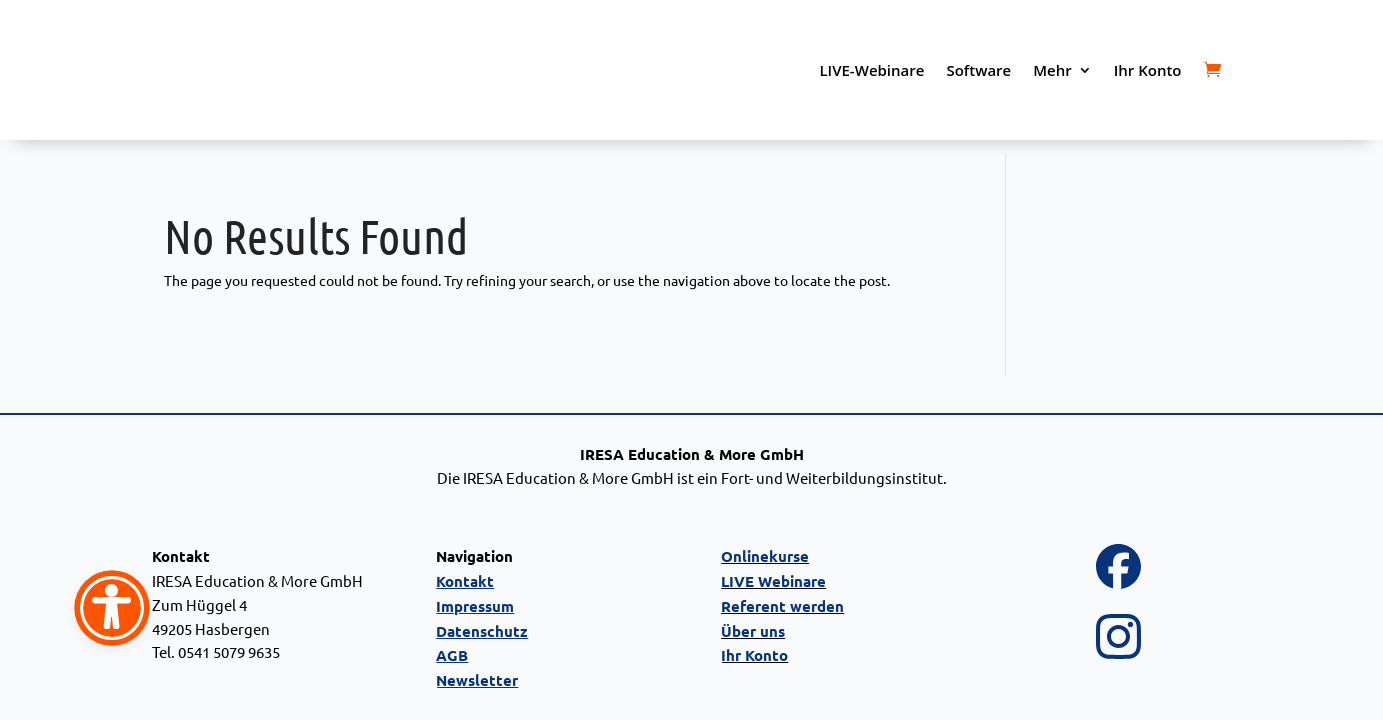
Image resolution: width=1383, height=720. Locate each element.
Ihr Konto (1148, 70)
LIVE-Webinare (871, 70)
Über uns (753, 631)
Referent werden (782, 606)
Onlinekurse (765, 556)
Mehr (1052, 70)
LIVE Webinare (773, 581)
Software (978, 70)
